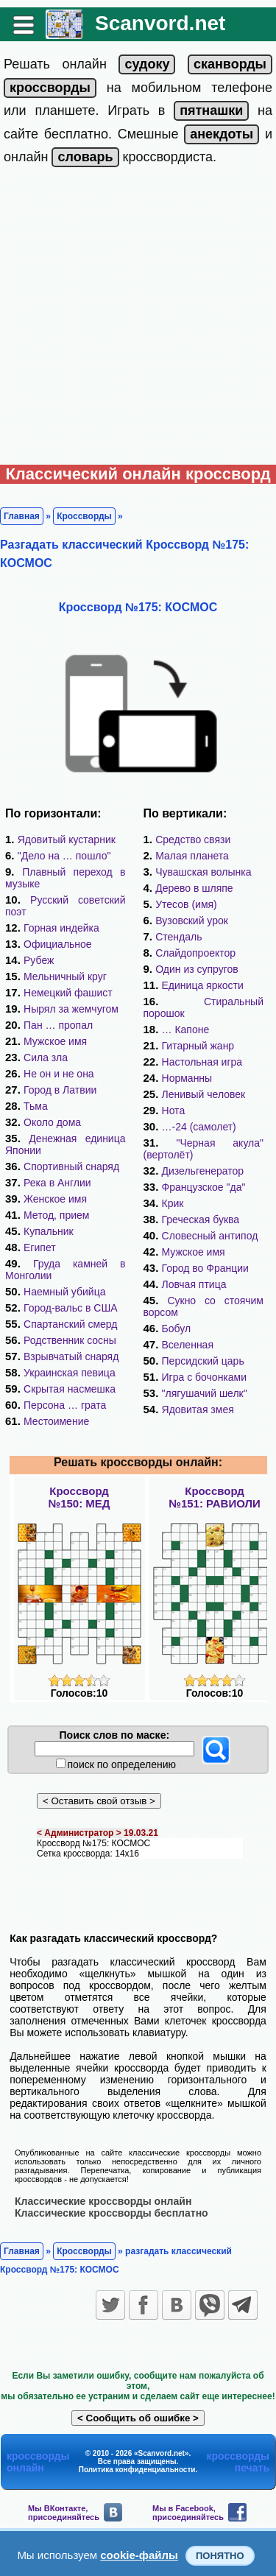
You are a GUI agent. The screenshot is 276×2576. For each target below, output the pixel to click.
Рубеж (39, 960)
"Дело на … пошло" (64, 856)
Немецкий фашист (68, 993)
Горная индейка (61, 928)
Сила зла (46, 1057)
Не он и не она (59, 1074)
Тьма (36, 1106)
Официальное (58, 944)
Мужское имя (55, 1041)
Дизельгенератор (203, 1171)
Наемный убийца (64, 1292)
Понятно (220, 2555)
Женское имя (55, 1199)
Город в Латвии (60, 1090)
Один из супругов (196, 969)
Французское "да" (204, 1187)
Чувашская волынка (203, 872)
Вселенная (187, 1345)
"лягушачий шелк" (204, 1393)
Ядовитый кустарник (67, 839)
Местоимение (56, 1421)
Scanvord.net (160, 23)
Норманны (187, 1078)
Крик (173, 1203)
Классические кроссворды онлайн (103, 2201)
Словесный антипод (210, 1236)
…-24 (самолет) (199, 1127)
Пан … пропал (58, 1025)
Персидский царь (203, 1361)
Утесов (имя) (186, 904)
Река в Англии (57, 1183)
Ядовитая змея (198, 1409)
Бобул (176, 1328)
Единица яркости (203, 985)
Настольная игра (202, 1062)
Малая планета (192, 856)
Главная (22, 516)
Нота (173, 1110)
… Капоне (186, 1029)
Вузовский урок (191, 920)
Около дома (52, 1122)
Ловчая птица (194, 1284)
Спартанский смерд (70, 1324)
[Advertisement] (138, 319)
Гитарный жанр (198, 1046)
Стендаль (178, 937)
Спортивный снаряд (71, 1166)
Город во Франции (205, 1268)
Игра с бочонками (204, 1377)
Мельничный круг (65, 976)
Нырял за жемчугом (71, 1009)
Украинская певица (70, 1373)
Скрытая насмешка (70, 1389)
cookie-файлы (139, 2555)
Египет (40, 1247)
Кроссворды (84, 516)
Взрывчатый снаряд (71, 1356)
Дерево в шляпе (194, 888)
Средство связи (192, 839)
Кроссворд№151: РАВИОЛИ (215, 1497)
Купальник (49, 1231)
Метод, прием (56, 1215)
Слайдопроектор (195, 953)
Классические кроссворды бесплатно (111, 2213)
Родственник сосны (70, 1340)
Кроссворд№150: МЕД (79, 1497)
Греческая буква (201, 1219)
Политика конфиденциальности (137, 2470)
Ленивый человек (204, 1094)
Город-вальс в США (71, 1308)
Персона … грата (65, 1405)
